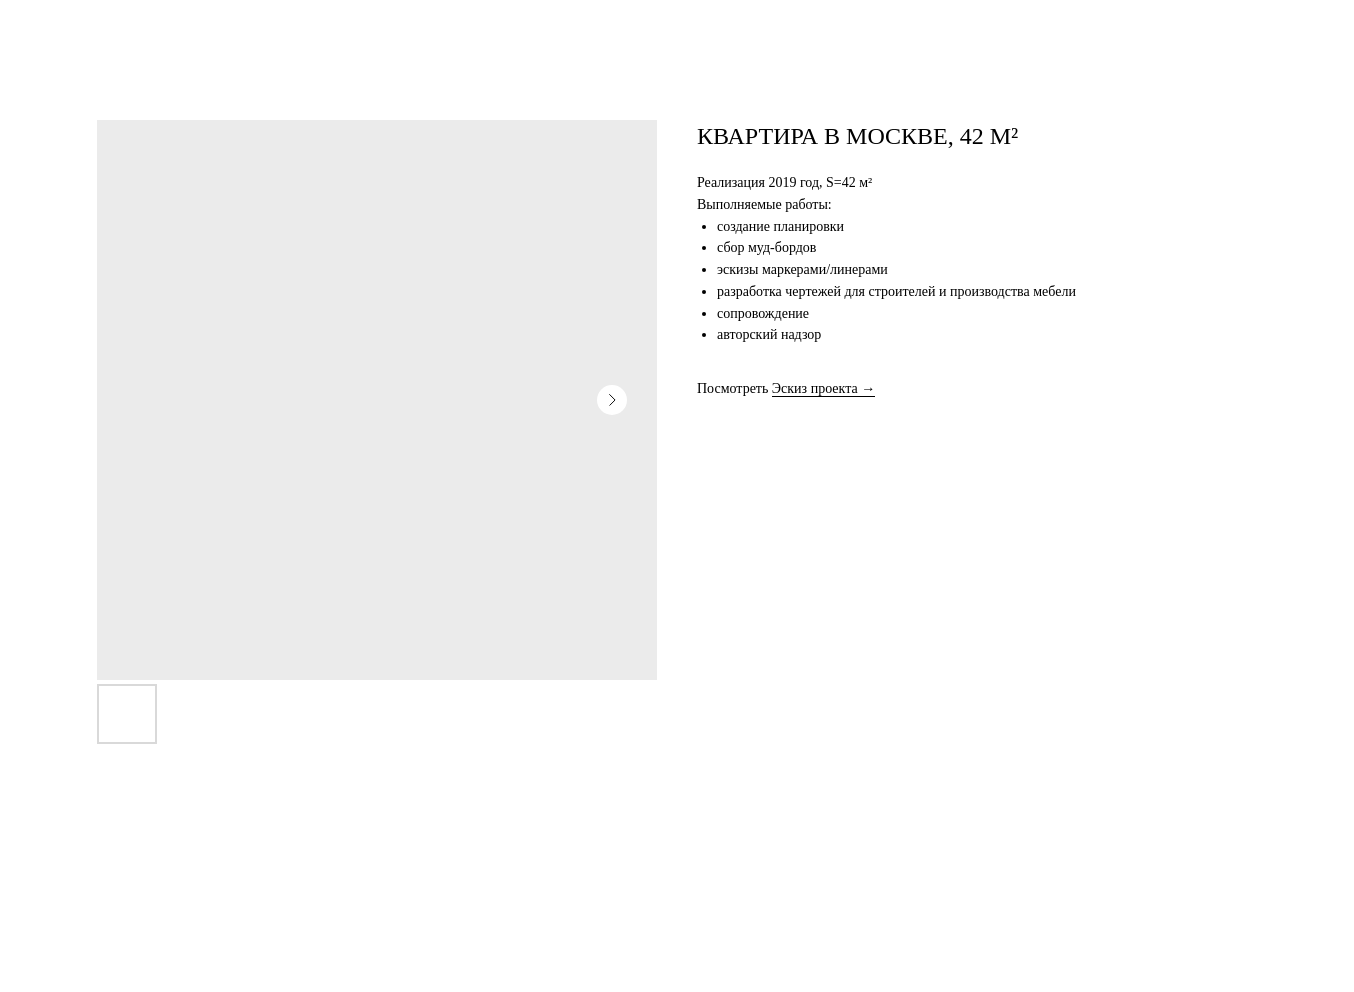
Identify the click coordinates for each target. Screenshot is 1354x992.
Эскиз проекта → (823, 388)
